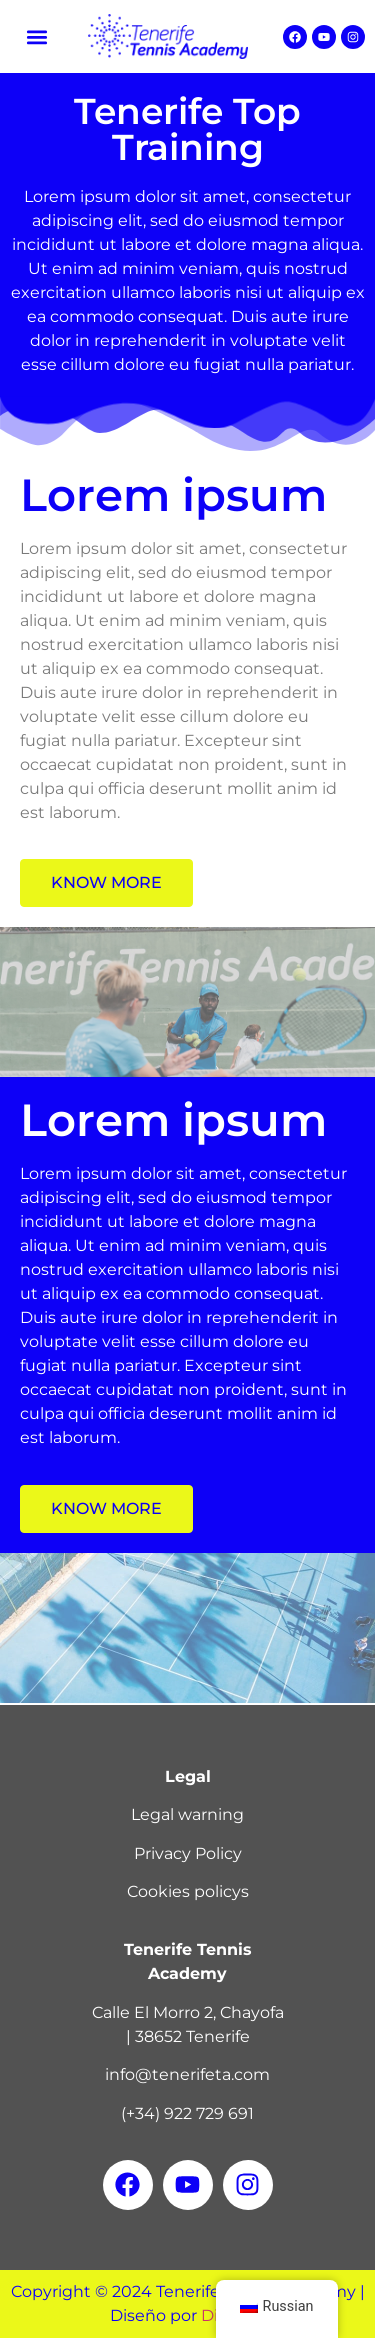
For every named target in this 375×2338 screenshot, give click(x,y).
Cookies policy (184, 1891)
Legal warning (187, 1814)
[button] (36, 36)
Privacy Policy (188, 1853)
